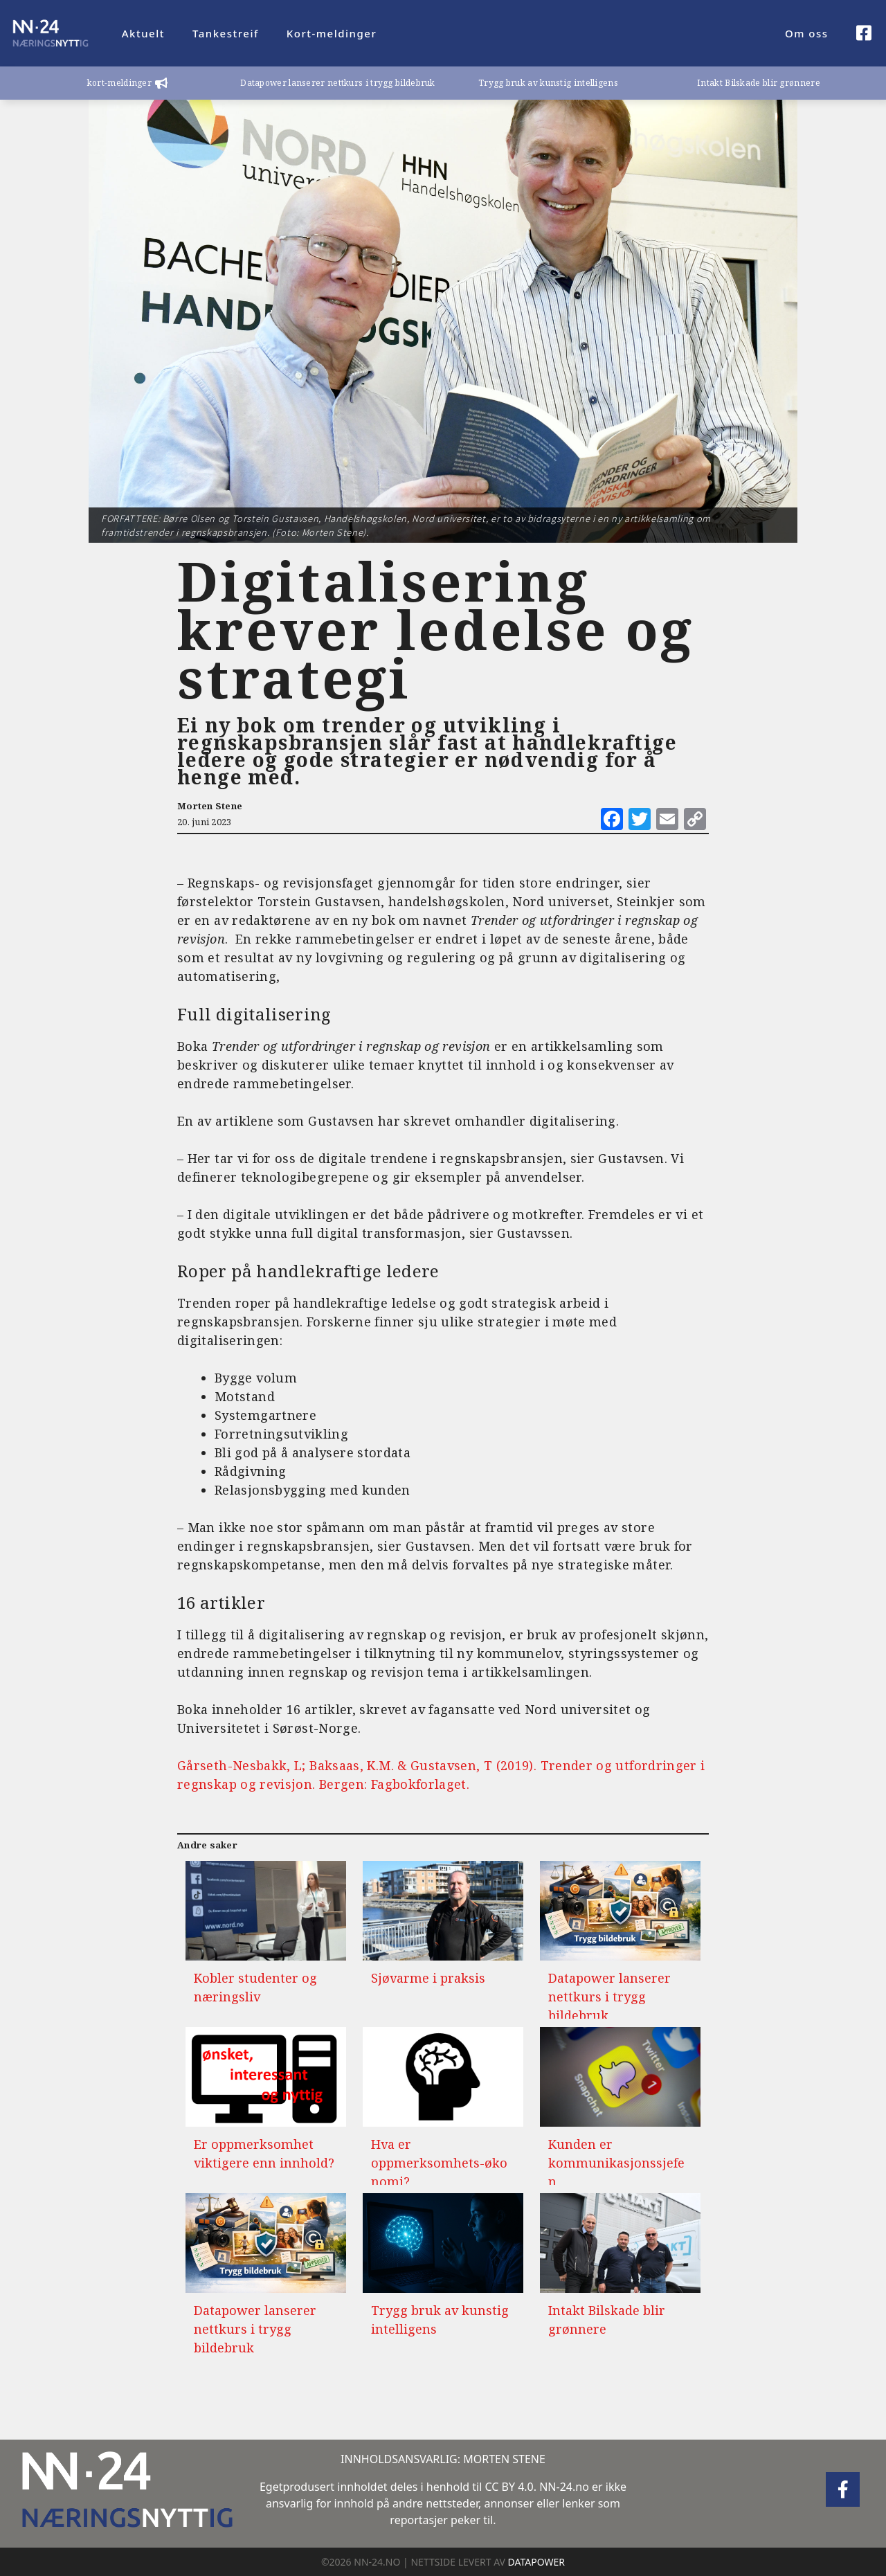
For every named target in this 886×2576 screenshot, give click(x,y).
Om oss (807, 33)
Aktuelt (143, 33)
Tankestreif (225, 33)
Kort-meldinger (332, 33)
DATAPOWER (536, 2561)
